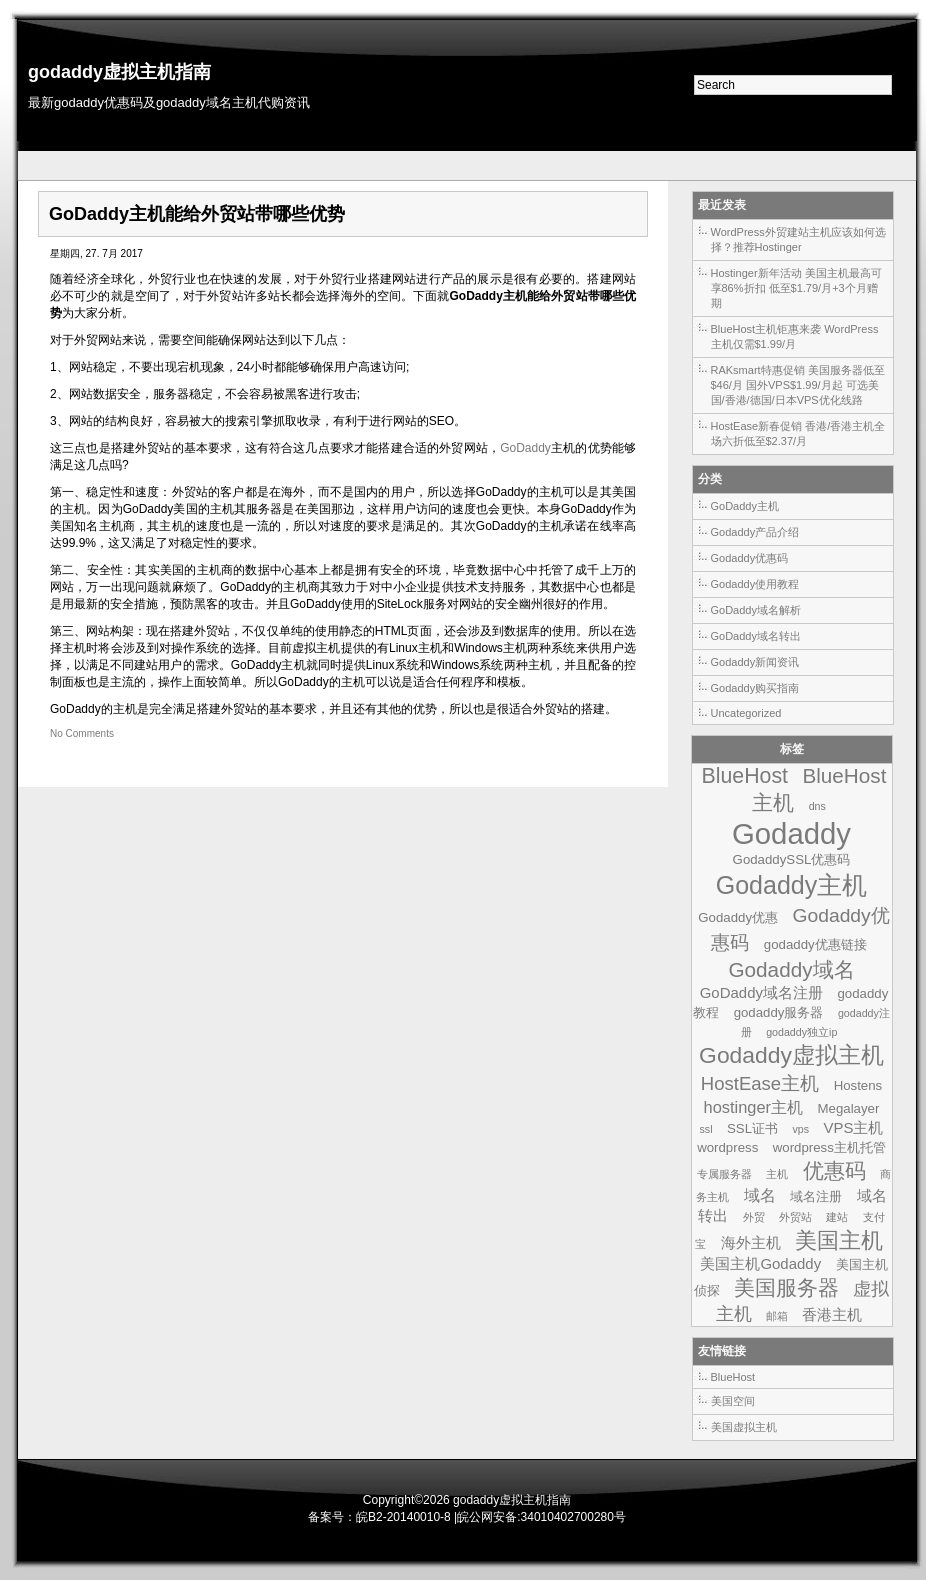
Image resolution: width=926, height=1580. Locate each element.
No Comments (82, 733)
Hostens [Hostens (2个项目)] (858, 1085)
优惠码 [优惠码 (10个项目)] (834, 1171)
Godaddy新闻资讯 (755, 662)
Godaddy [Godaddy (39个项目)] (791, 833)
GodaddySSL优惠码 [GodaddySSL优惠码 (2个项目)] (792, 859)
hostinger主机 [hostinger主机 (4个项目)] (754, 1107)
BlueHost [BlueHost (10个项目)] (745, 776)
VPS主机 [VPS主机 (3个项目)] (854, 1127)
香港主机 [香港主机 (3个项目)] (832, 1314)
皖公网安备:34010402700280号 (541, 1517)
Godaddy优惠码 (750, 558)
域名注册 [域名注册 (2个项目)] (816, 1196)
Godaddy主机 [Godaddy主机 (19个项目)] (792, 885)
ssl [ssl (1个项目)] (706, 1129)
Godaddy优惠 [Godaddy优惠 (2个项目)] (738, 917)
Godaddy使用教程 (755, 584)
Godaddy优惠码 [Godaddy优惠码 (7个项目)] (800, 929)
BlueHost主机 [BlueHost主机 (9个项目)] (819, 789)
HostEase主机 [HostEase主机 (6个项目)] (760, 1083)
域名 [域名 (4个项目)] (760, 1195)
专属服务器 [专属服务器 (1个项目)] (724, 1174)
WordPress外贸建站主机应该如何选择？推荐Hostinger (798, 239)
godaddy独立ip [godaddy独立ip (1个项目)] (801, 1032)
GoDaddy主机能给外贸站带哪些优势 (197, 214)
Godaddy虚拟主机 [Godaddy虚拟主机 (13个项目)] (791, 1055)
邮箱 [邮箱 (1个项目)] (777, 1316)
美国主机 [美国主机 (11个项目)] (839, 1240)
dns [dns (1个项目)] (817, 806)
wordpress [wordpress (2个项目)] (727, 1147)
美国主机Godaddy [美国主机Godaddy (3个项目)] (760, 1263)
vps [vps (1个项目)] (800, 1129)
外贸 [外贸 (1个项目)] (754, 1217)
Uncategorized (746, 713)
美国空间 (733, 1401)
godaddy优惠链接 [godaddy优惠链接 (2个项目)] (815, 944)
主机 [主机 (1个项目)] (777, 1174)
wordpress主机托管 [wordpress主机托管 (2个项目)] (829, 1147)
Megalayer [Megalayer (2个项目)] (849, 1108)
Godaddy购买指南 (755, 688)
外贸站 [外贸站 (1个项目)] (795, 1217)
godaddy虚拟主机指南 (119, 72)
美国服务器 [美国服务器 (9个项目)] (786, 1287)
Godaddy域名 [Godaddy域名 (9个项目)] (791, 969)
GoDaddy (525, 448)
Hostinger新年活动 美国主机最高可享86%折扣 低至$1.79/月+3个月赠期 (796, 288)
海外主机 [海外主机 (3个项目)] (751, 1242)
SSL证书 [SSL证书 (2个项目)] (752, 1128)
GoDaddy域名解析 (756, 610)
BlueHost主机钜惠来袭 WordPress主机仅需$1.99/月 (795, 336)
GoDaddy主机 (745, 506)
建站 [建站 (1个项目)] (837, 1217)
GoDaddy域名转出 (756, 636)
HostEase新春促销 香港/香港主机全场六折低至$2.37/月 (798, 433)
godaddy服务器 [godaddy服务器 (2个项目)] (779, 1012)
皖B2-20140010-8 (403, 1517)
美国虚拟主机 (744, 1427)
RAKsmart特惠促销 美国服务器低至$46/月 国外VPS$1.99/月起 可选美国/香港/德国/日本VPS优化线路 (798, 385)
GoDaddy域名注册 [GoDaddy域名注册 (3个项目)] (761, 992)
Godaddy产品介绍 (755, 532)
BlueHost (733, 1377)
